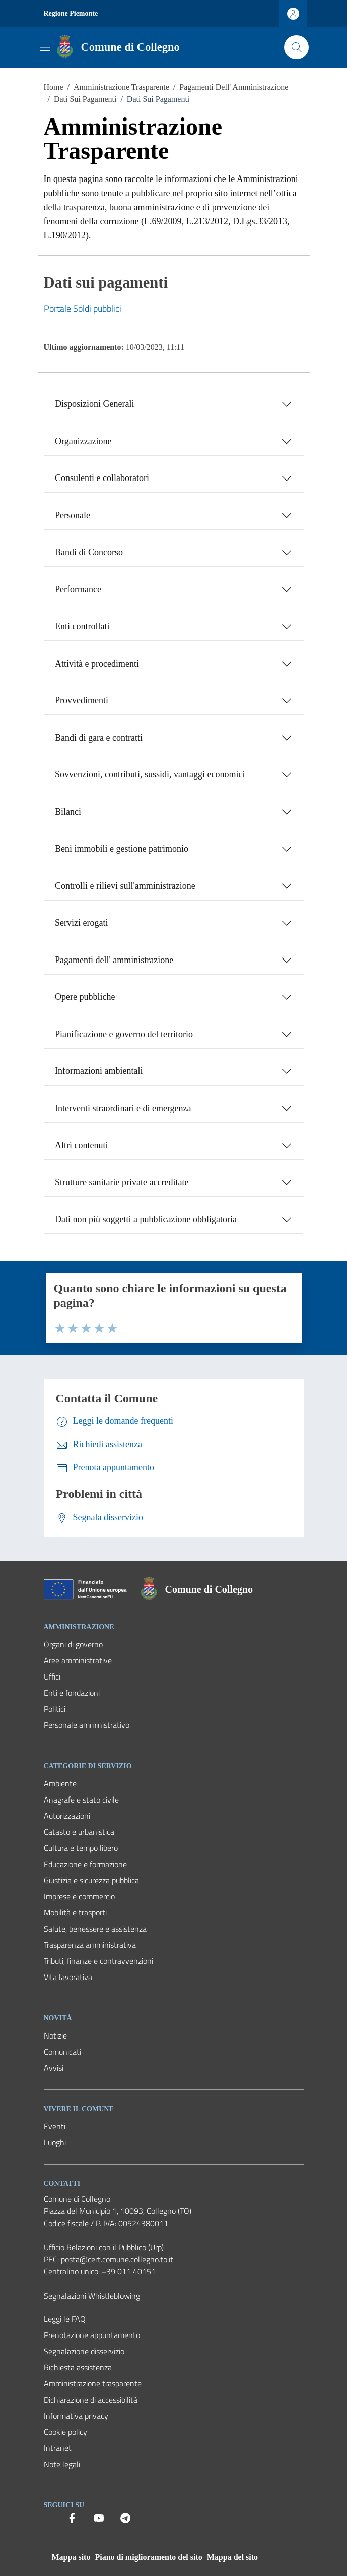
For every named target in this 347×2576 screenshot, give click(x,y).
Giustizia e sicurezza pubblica (91, 1880)
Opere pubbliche (85, 997)
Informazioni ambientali (99, 1071)
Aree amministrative (78, 1660)
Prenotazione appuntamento (92, 2335)
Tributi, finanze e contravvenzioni (98, 1961)
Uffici (52, 1676)
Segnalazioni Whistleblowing (92, 2296)
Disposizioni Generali (94, 404)
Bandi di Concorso (89, 552)
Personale (72, 515)
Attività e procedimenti (97, 663)
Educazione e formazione (85, 1864)
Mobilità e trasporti (75, 1912)
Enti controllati (82, 626)
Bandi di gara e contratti (99, 738)
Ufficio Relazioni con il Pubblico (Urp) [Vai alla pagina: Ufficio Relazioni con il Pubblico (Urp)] (104, 2247)
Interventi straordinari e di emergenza (123, 1108)
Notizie (55, 2035)
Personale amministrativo (86, 1725)
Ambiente (60, 1783)
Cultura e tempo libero (81, 1848)
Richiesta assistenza (78, 2367)
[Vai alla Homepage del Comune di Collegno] (116, 47)
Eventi (54, 2126)
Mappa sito (71, 2557)
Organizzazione (83, 441)
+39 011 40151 (129, 2271)
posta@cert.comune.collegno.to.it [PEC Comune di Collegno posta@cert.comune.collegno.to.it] (117, 2259)
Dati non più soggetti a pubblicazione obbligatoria (146, 1219)
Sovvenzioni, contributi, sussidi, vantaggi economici (150, 774)
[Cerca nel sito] (296, 47)
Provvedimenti (81, 700)
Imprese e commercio (79, 1896)
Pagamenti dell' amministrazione (114, 960)
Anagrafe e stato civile (81, 1799)
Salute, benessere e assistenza (95, 1929)
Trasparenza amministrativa (90, 1945)
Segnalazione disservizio (84, 2351)
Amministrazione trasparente (93, 2383)
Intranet (58, 2448)
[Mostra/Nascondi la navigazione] (45, 47)
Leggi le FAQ (65, 2319)
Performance (78, 589)
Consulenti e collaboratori (102, 478)
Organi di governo (73, 1644)
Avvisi (53, 2068)
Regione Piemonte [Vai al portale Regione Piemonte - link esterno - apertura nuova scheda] (71, 13)
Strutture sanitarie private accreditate (121, 1182)
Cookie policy (65, 2432)
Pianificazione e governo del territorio (124, 1034)
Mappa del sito (232, 2557)
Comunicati (62, 2052)
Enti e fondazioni (72, 1693)
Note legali (62, 2464)
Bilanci (68, 812)
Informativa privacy (76, 2416)
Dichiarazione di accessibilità (90, 2399)
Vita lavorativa (68, 1977)
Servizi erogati (81, 923)
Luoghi (55, 2142)
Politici (54, 1709)
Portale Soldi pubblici (82, 308)
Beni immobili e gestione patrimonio (121, 849)
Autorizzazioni (67, 1816)
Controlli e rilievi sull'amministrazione (125, 886)
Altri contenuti (81, 1145)
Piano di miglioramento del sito (148, 2557)
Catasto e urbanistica (79, 1832)
